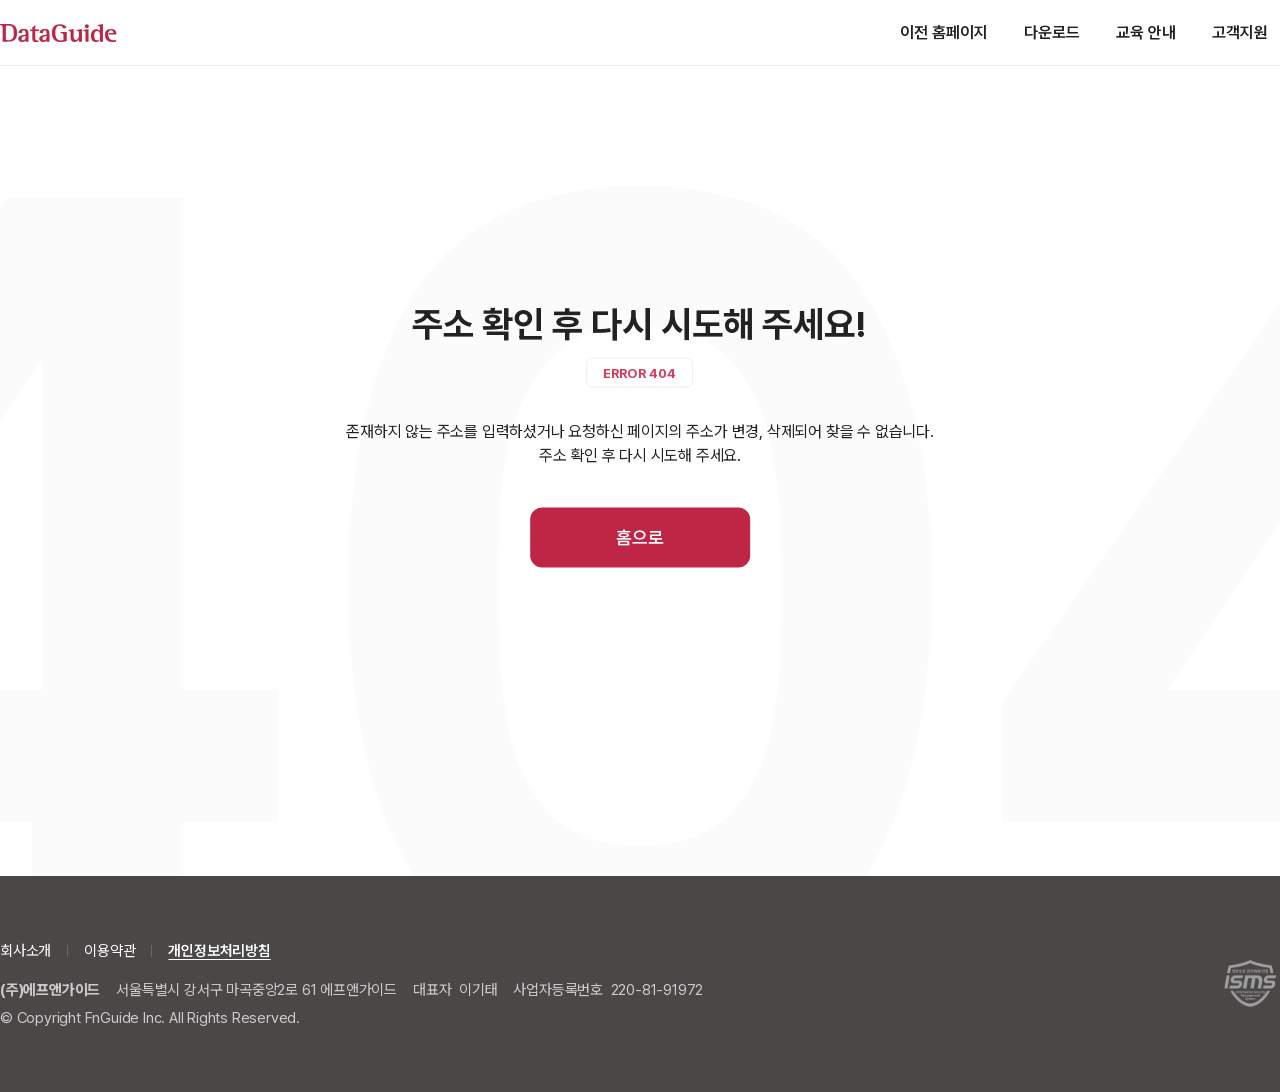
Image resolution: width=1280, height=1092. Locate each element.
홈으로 (640, 537)
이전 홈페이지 (944, 32)
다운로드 (1052, 32)
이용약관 (109, 951)
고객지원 (1240, 32)
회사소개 (25, 951)
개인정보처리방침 (219, 951)
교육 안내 (1146, 32)
